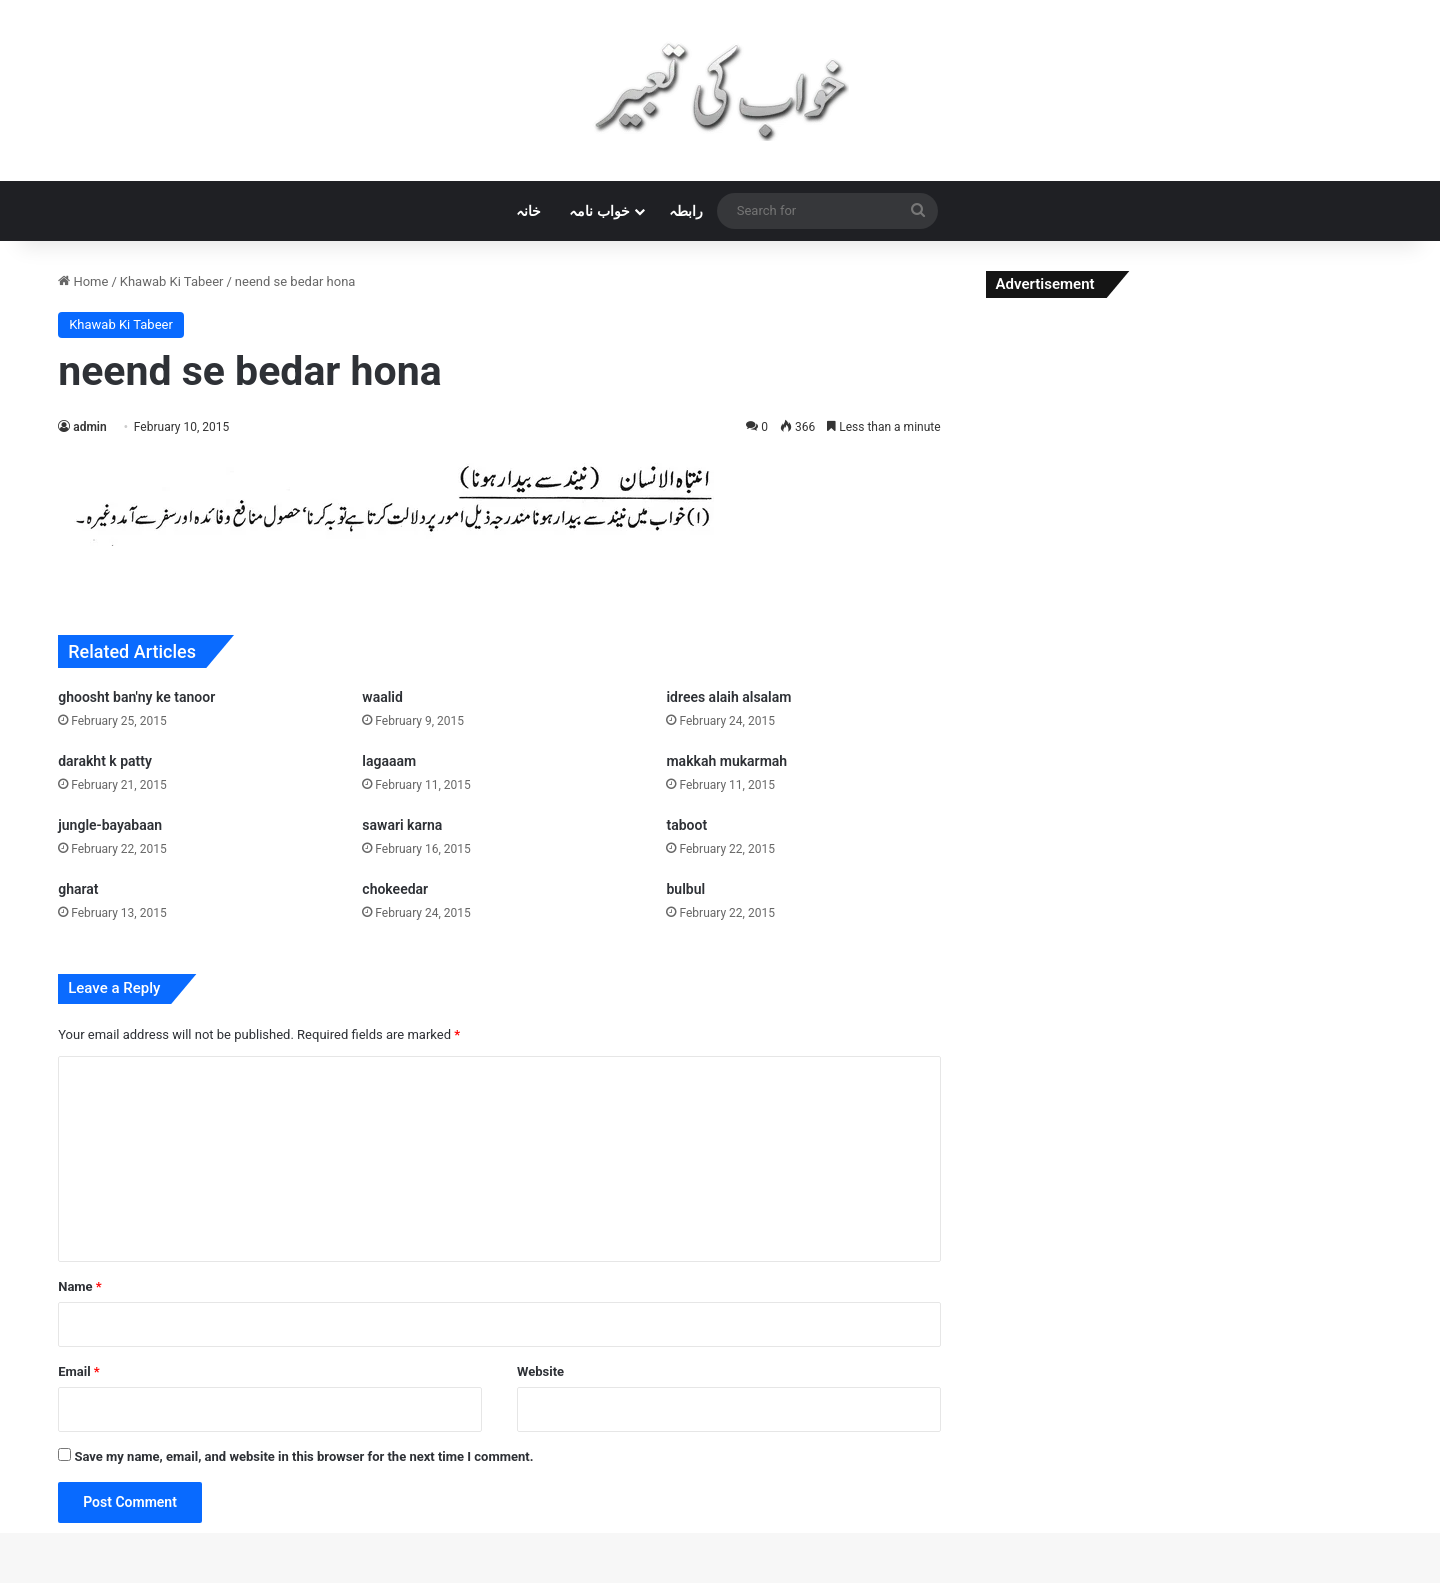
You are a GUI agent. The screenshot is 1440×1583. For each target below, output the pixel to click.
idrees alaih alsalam (728, 697)
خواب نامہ (599, 211)
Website (540, 1371)
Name (80, 1286)
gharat (78, 889)
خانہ (528, 211)
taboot (686, 825)
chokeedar (395, 889)
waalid (382, 697)
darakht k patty (105, 761)
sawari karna (402, 825)
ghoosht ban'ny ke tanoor (136, 697)
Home (83, 281)
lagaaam (389, 761)
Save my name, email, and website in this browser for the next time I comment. (303, 1456)
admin (89, 427)
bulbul (685, 889)
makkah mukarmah (726, 761)
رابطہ (686, 211)
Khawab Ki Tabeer (172, 281)
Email (79, 1371)
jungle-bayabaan (110, 825)
